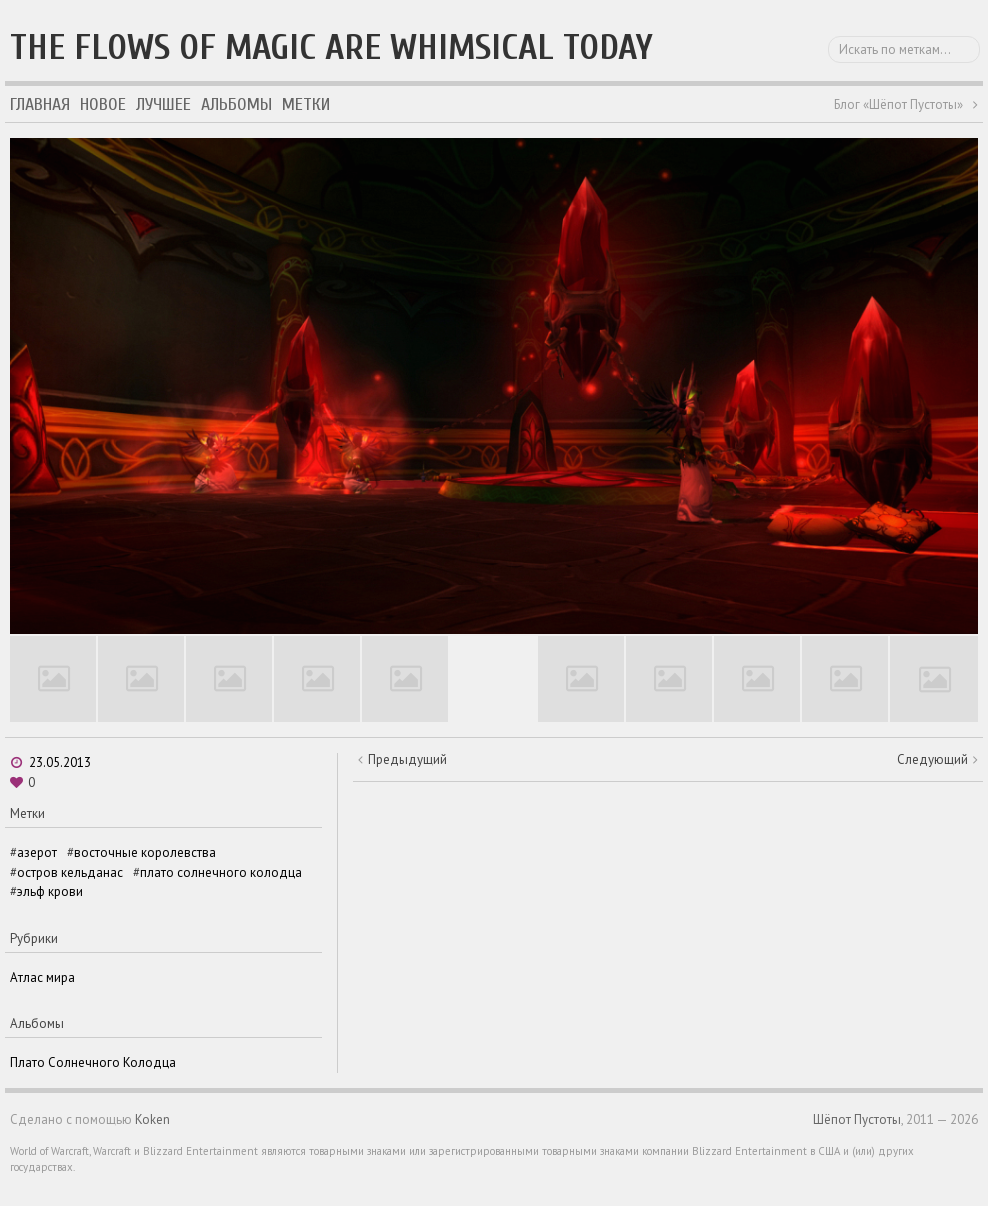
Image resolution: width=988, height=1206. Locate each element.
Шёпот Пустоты (857, 1119)
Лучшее (163, 104)
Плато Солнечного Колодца (93, 1062)
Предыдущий (407, 759)
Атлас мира (42, 977)
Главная (40, 104)
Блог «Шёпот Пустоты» (898, 104)
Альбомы (236, 104)
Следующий (932, 759)
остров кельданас (70, 872)
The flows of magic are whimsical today (331, 47)
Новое (103, 104)
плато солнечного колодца (221, 872)
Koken (152, 1119)
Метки (306, 104)
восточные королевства (145, 852)
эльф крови (50, 891)
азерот (37, 852)
